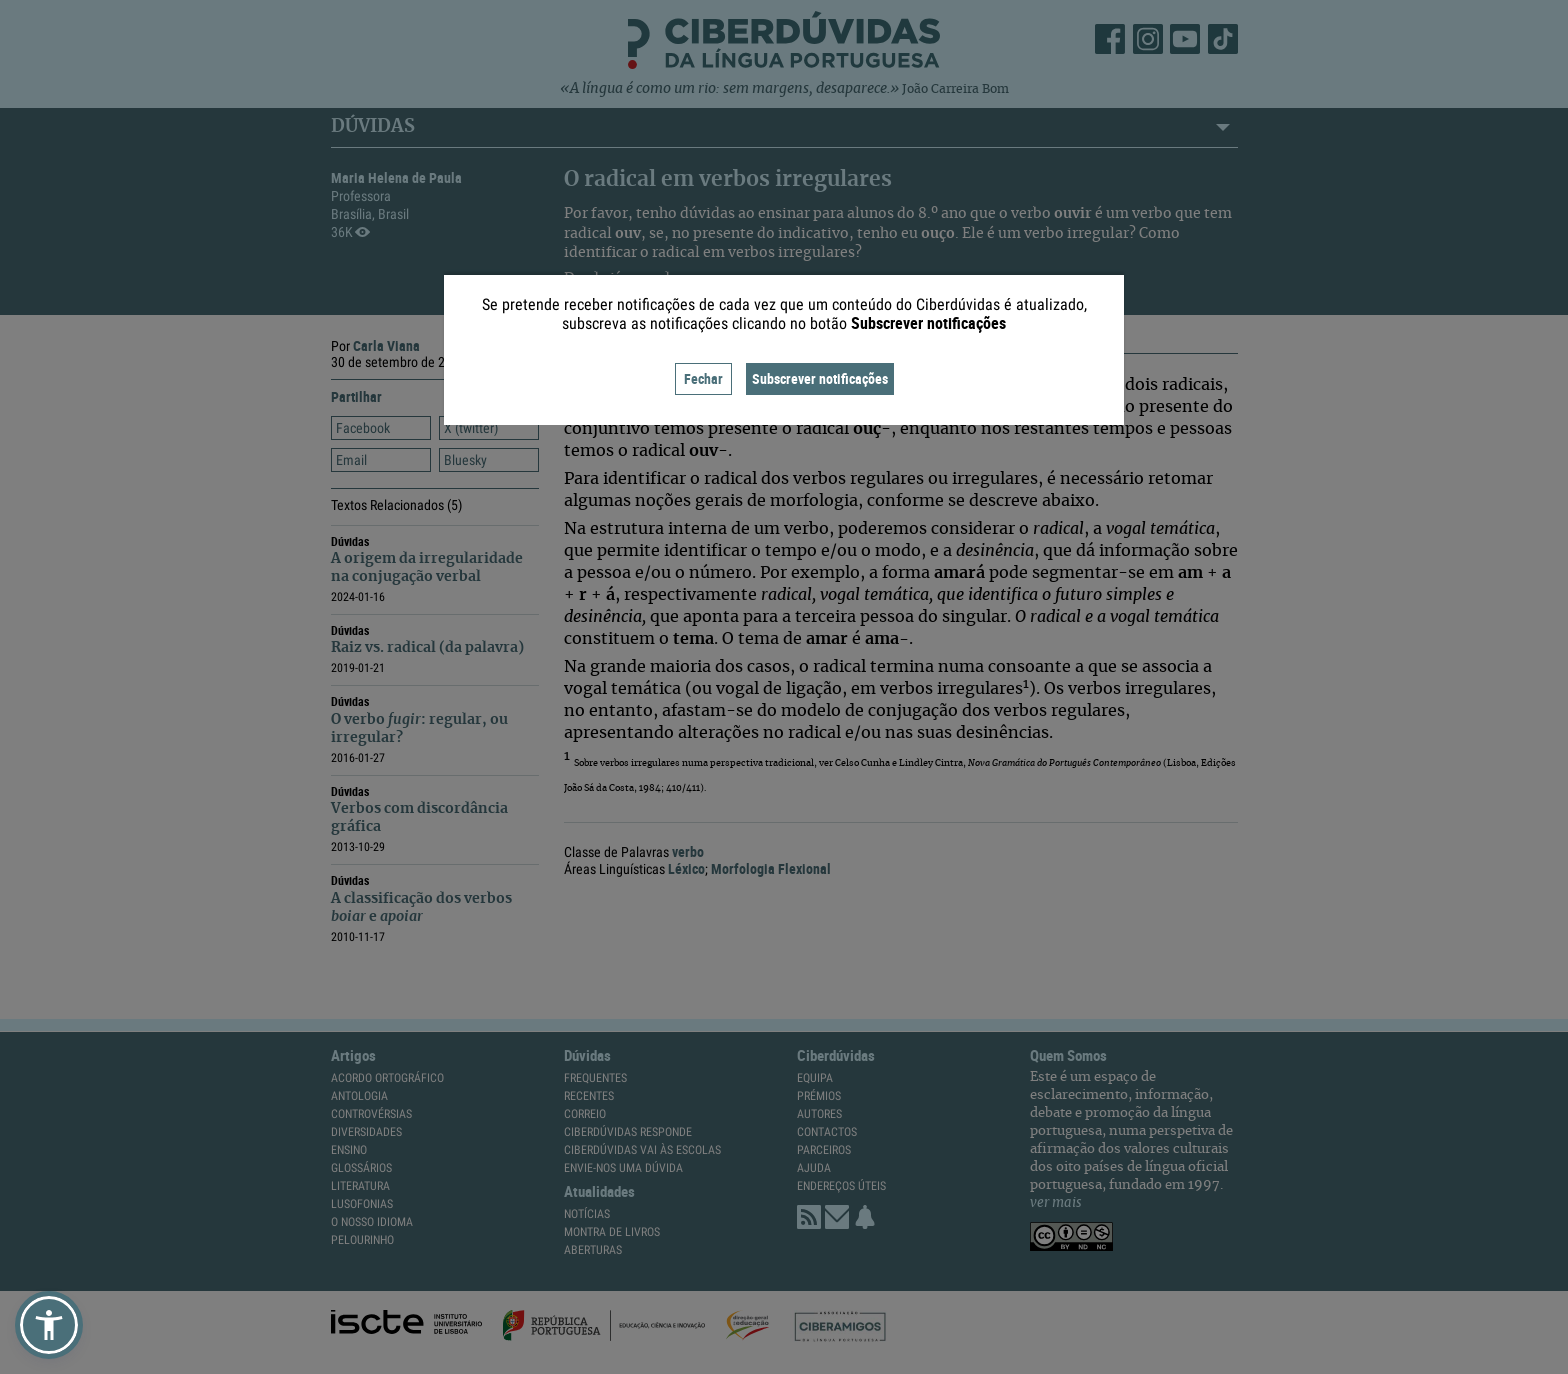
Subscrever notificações (820, 378)
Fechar (703, 378)
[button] (49, 1325)
